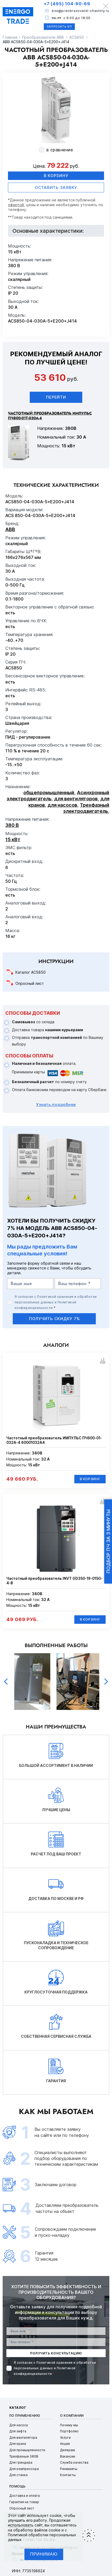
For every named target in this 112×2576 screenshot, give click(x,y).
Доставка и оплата (24, 2496)
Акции (65, 2444)
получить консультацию (56, 2353)
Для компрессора (24, 2469)
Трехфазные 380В (23, 2456)
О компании (72, 2416)
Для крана (17, 2444)
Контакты (68, 2475)
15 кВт (12, 839)
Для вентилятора (23, 2438)
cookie (56, 2515)
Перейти (56, 397)
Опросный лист (29, 983)
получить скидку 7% (54, 1318)
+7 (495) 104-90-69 (67, 3)
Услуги (65, 2438)
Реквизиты (68, 2469)
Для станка (18, 2475)
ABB (10, 529)
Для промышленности (27, 2450)
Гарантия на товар (24, 2502)
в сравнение (59, 149)
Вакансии (67, 2456)
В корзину (56, 175)
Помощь (17, 2486)
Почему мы (69, 2425)
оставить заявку (56, 187)
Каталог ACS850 (30, 972)
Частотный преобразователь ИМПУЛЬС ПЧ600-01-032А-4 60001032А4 (54, 1440)
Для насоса (18, 2425)
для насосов (62, 805)
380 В (12, 825)
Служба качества (74, 2462)
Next (106, 1681)
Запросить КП (59, 26)
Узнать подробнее (56, 1104)
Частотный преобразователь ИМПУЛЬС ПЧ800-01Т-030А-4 (50, 416)
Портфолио (69, 2431)
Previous (6, 1681)
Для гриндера (20, 2462)
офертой (16, 204)
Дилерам (67, 2450)
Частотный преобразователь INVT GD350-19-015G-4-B (54, 1580)
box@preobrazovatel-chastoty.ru (80, 11)
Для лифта (17, 2431)
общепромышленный (48, 792)
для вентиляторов (76, 798)
